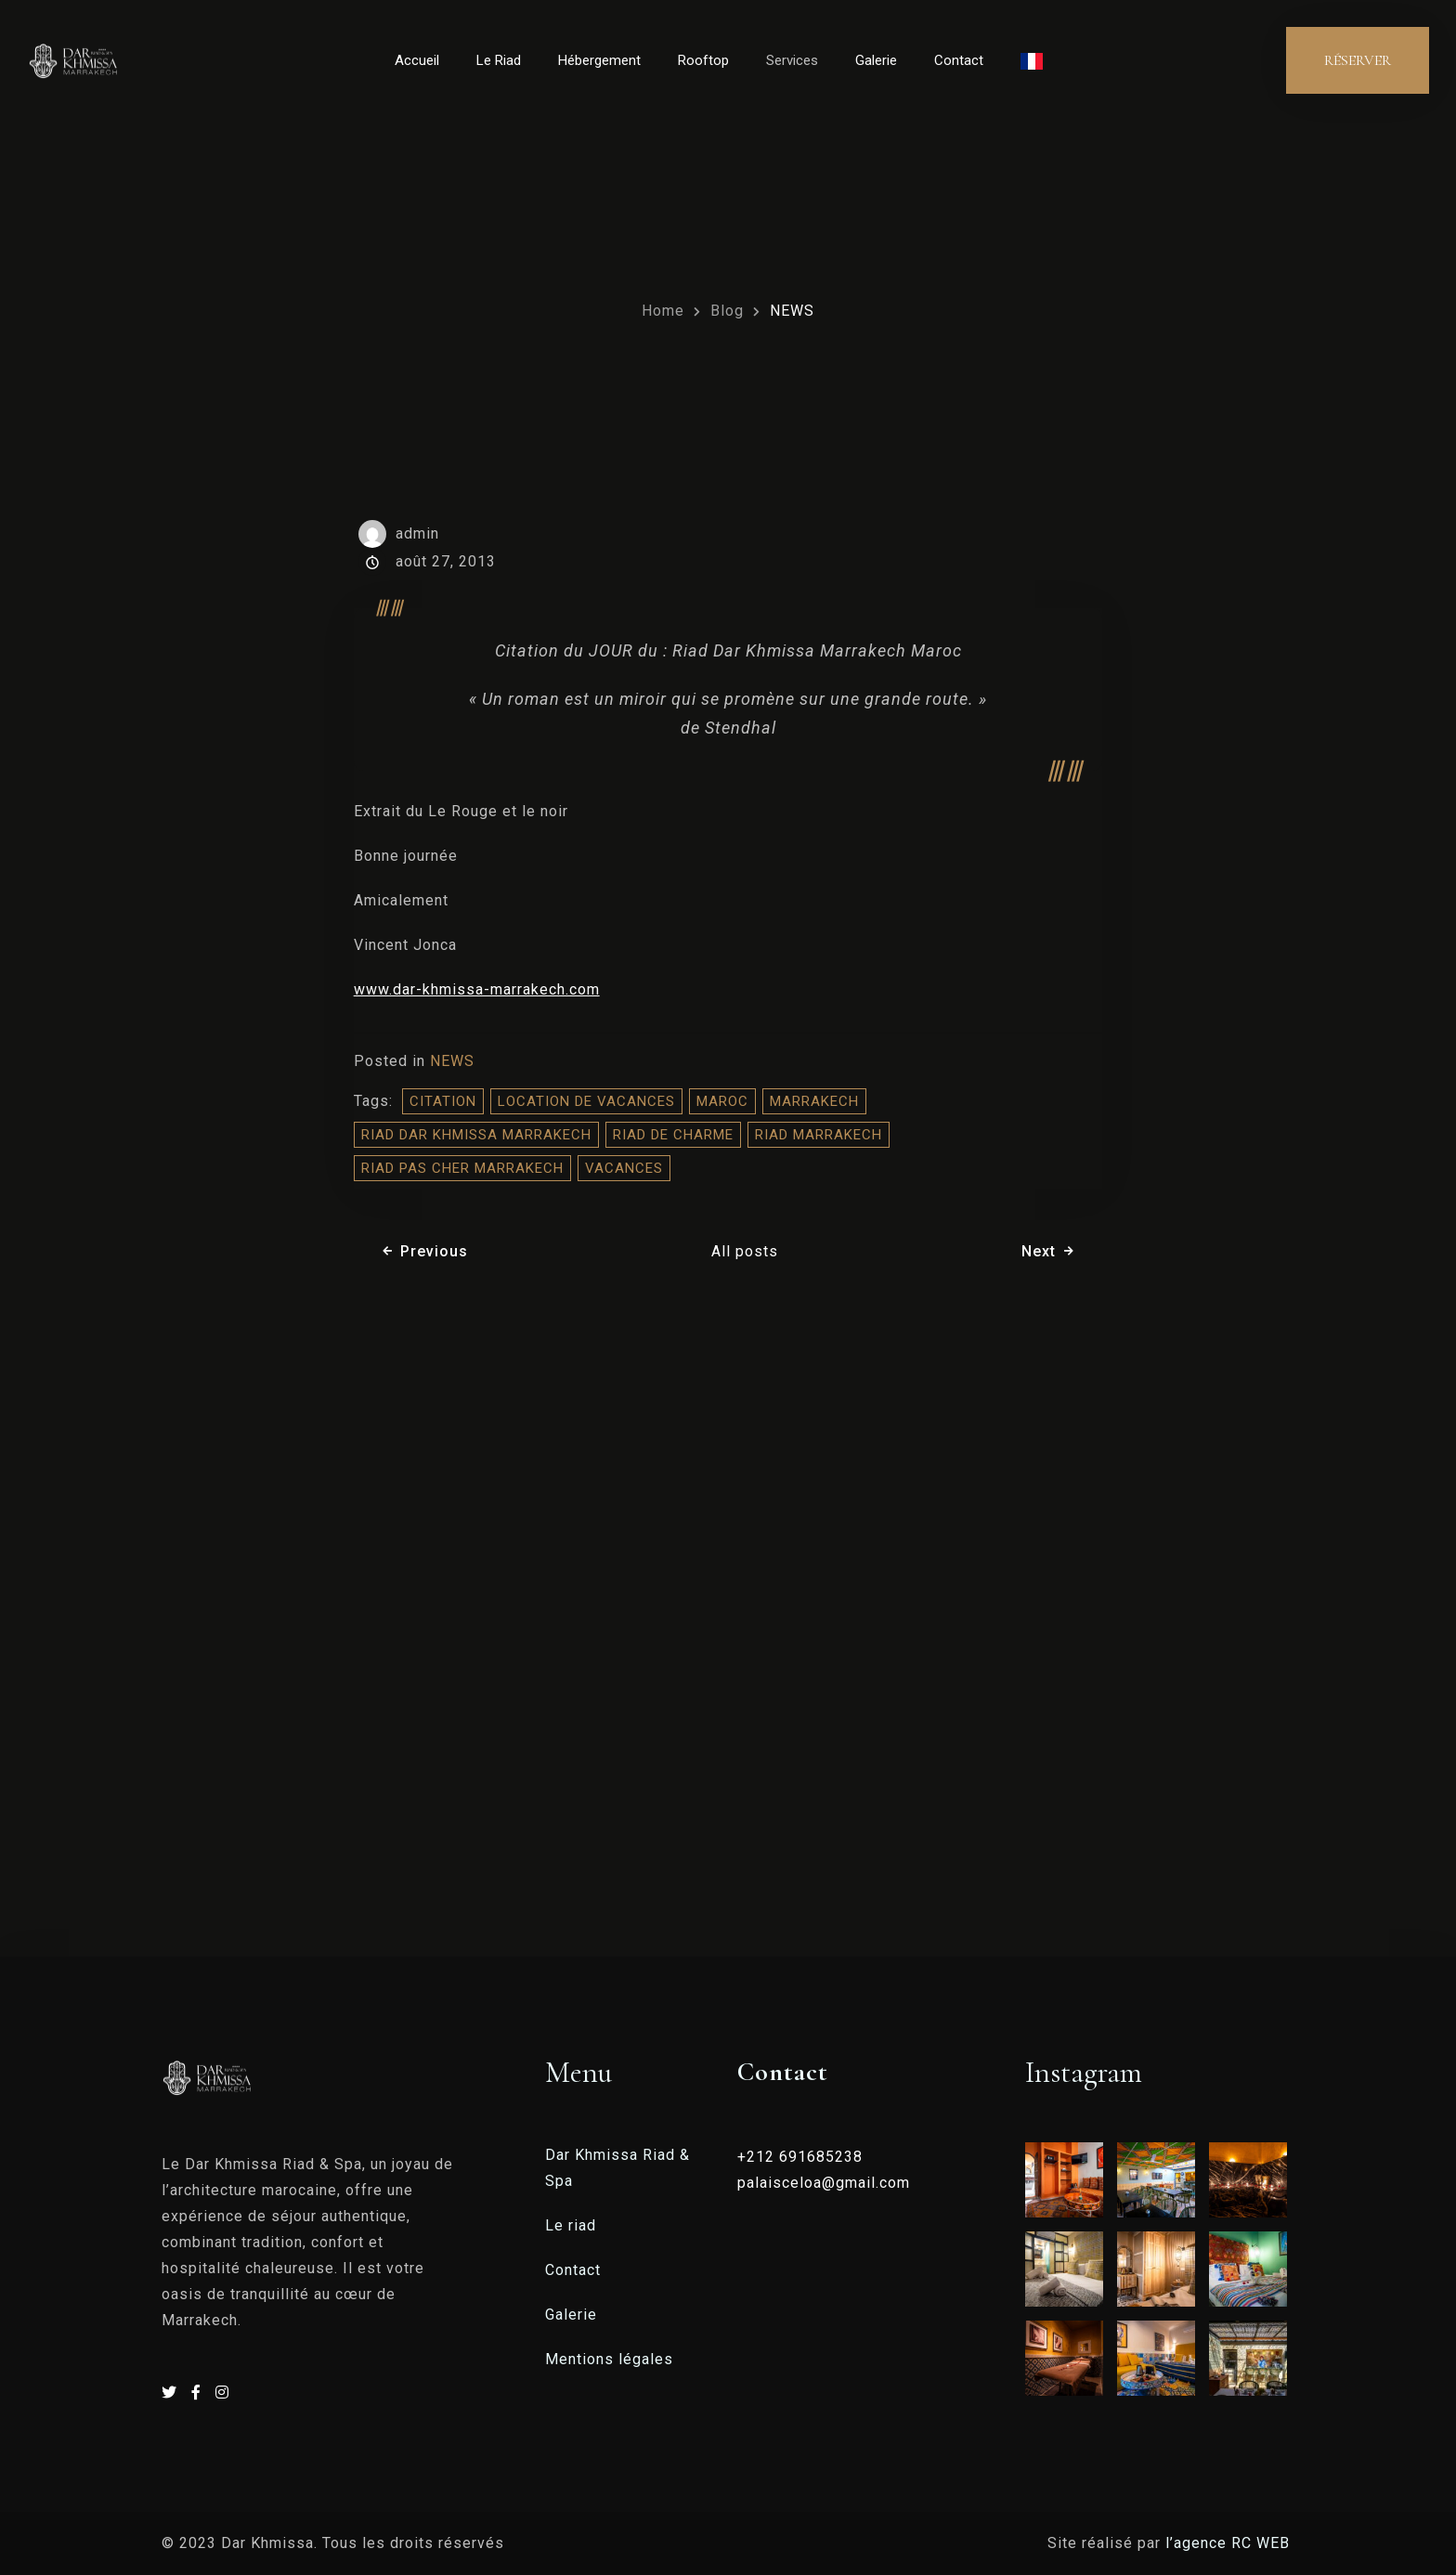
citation (443, 1101)
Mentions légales (609, 2359)
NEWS (792, 310)
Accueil (417, 60)
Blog (727, 310)
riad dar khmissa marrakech (476, 1134)
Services (792, 60)
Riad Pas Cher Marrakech (462, 1168)
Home (663, 310)
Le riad (570, 2225)
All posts (744, 1251)
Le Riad (498, 60)
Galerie (876, 60)
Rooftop (703, 60)
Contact (958, 60)
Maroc (722, 1101)
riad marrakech (818, 1134)
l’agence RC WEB (1229, 2543)
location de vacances (586, 1101)
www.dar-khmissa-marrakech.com (477, 989)
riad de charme (673, 1134)
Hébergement (599, 60)
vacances (624, 1168)
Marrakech (814, 1101)
